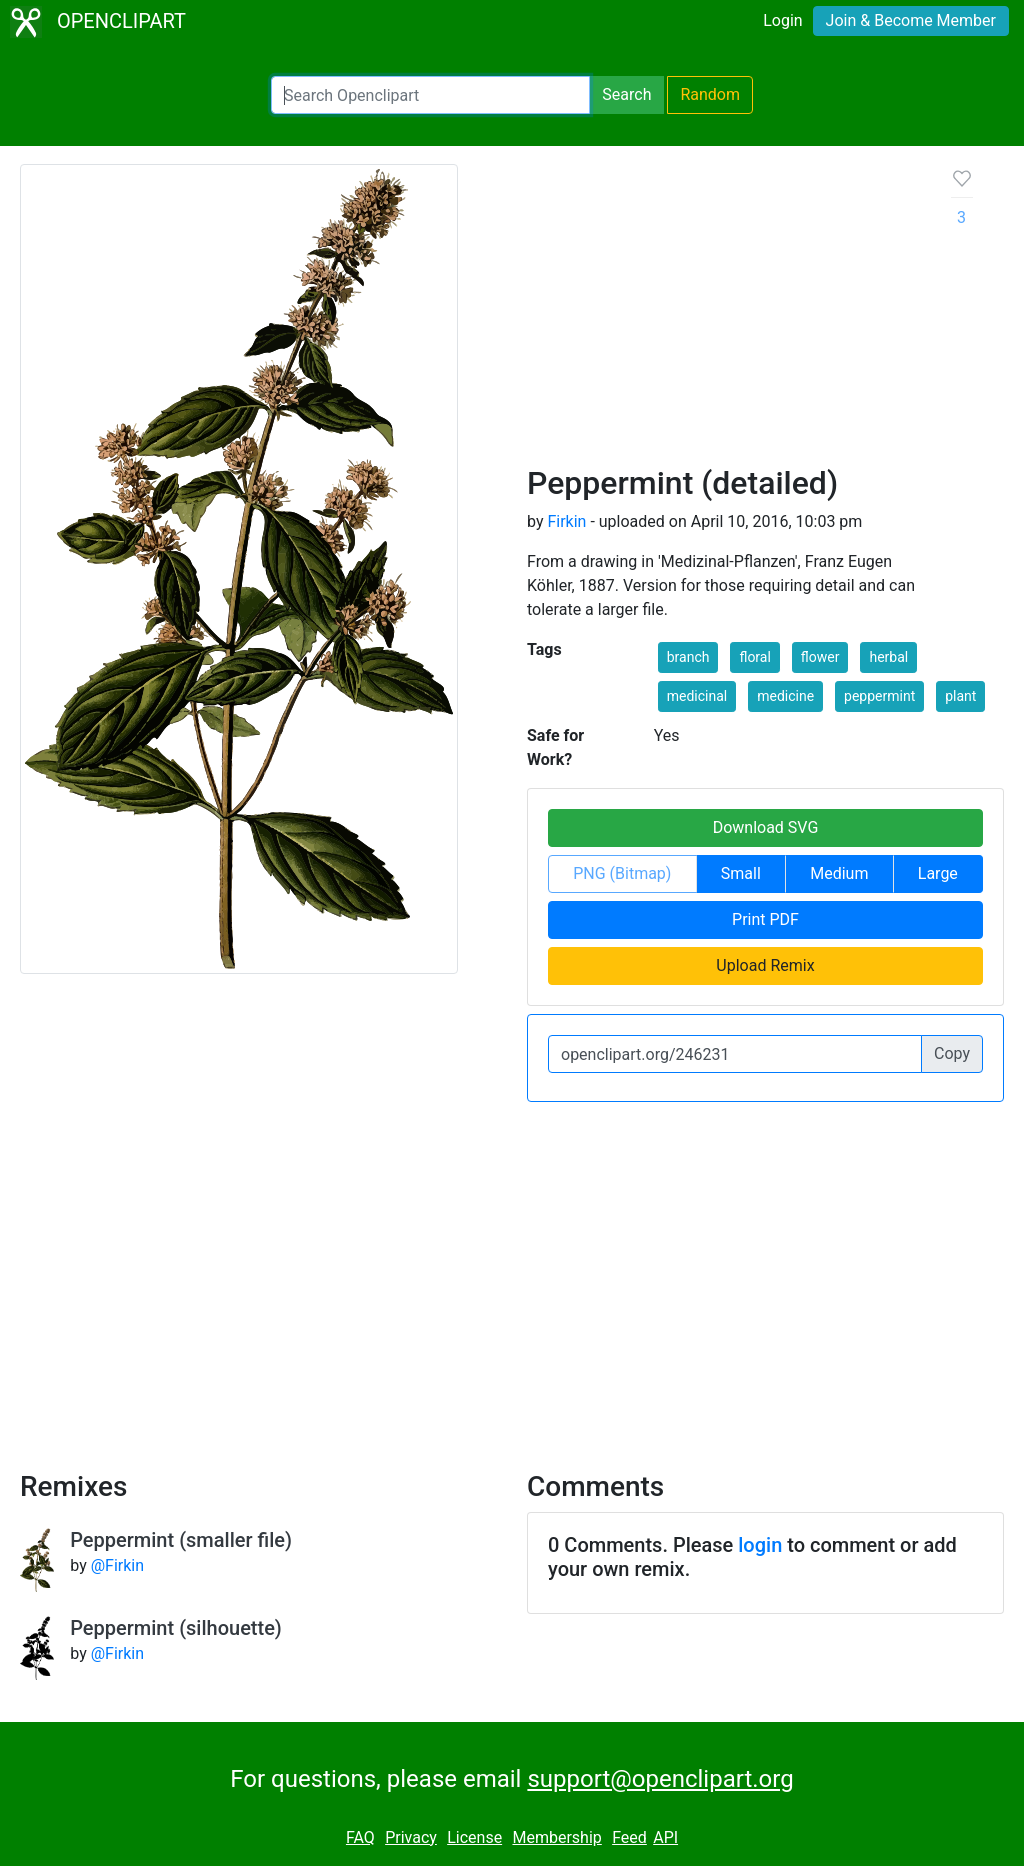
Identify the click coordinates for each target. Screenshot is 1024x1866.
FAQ (360, 1837)
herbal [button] (888, 657)
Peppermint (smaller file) (181, 1540)
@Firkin (117, 1565)
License (474, 1837)
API (665, 1837)
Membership (556, 1837)
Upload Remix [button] (765, 965)
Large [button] (938, 873)
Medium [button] (839, 873)
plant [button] (960, 696)
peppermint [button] (879, 696)
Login (782, 20)
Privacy (411, 1837)
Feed (629, 1837)
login (760, 1545)
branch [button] (688, 657)
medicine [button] (785, 696)
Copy (952, 1053)
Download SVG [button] (766, 827)
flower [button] (820, 657)
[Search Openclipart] (430, 95)
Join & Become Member (911, 20)
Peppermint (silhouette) (176, 1628)
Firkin (566, 521)
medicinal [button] (697, 696)
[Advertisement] (723, 314)
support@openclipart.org (660, 1779)
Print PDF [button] (765, 919)
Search (626, 94)
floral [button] (754, 657)
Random (710, 94)
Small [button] (741, 873)
